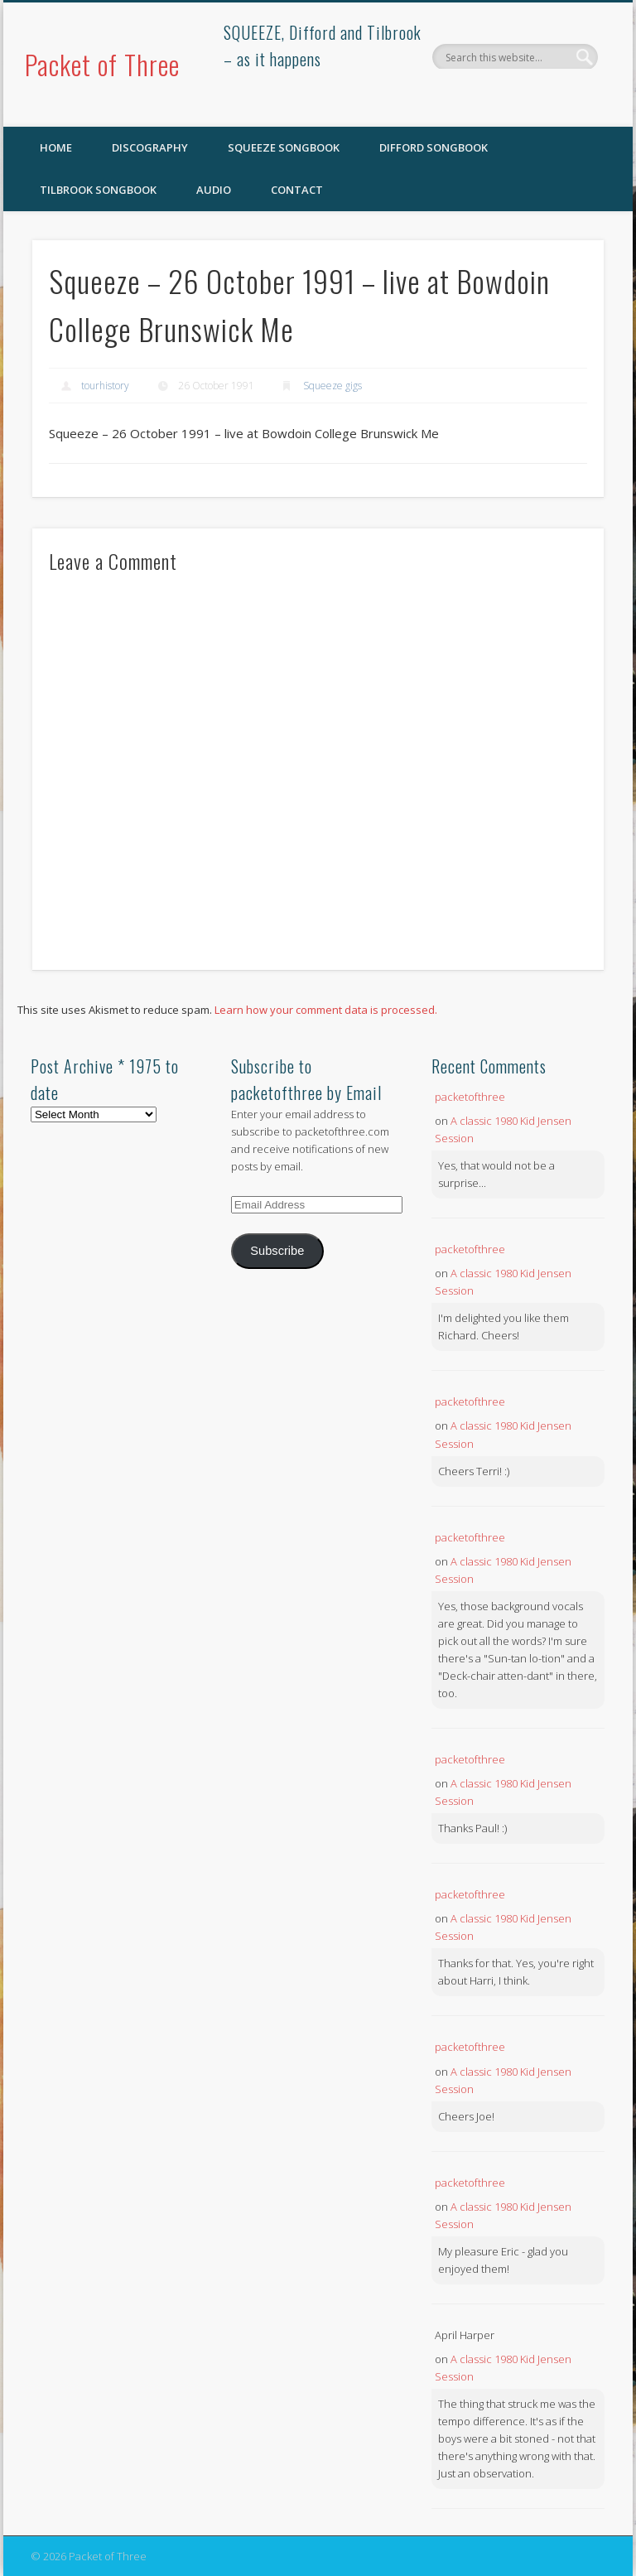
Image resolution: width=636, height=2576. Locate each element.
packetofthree (470, 1096)
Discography (150, 147)
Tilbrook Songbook (98, 189)
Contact (297, 189)
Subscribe (277, 1250)
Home (56, 147)
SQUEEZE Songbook (284, 147)
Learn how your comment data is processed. (325, 1009)
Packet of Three (102, 64)
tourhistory (105, 386)
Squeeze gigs (332, 386)
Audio (213, 189)
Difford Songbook (433, 147)
